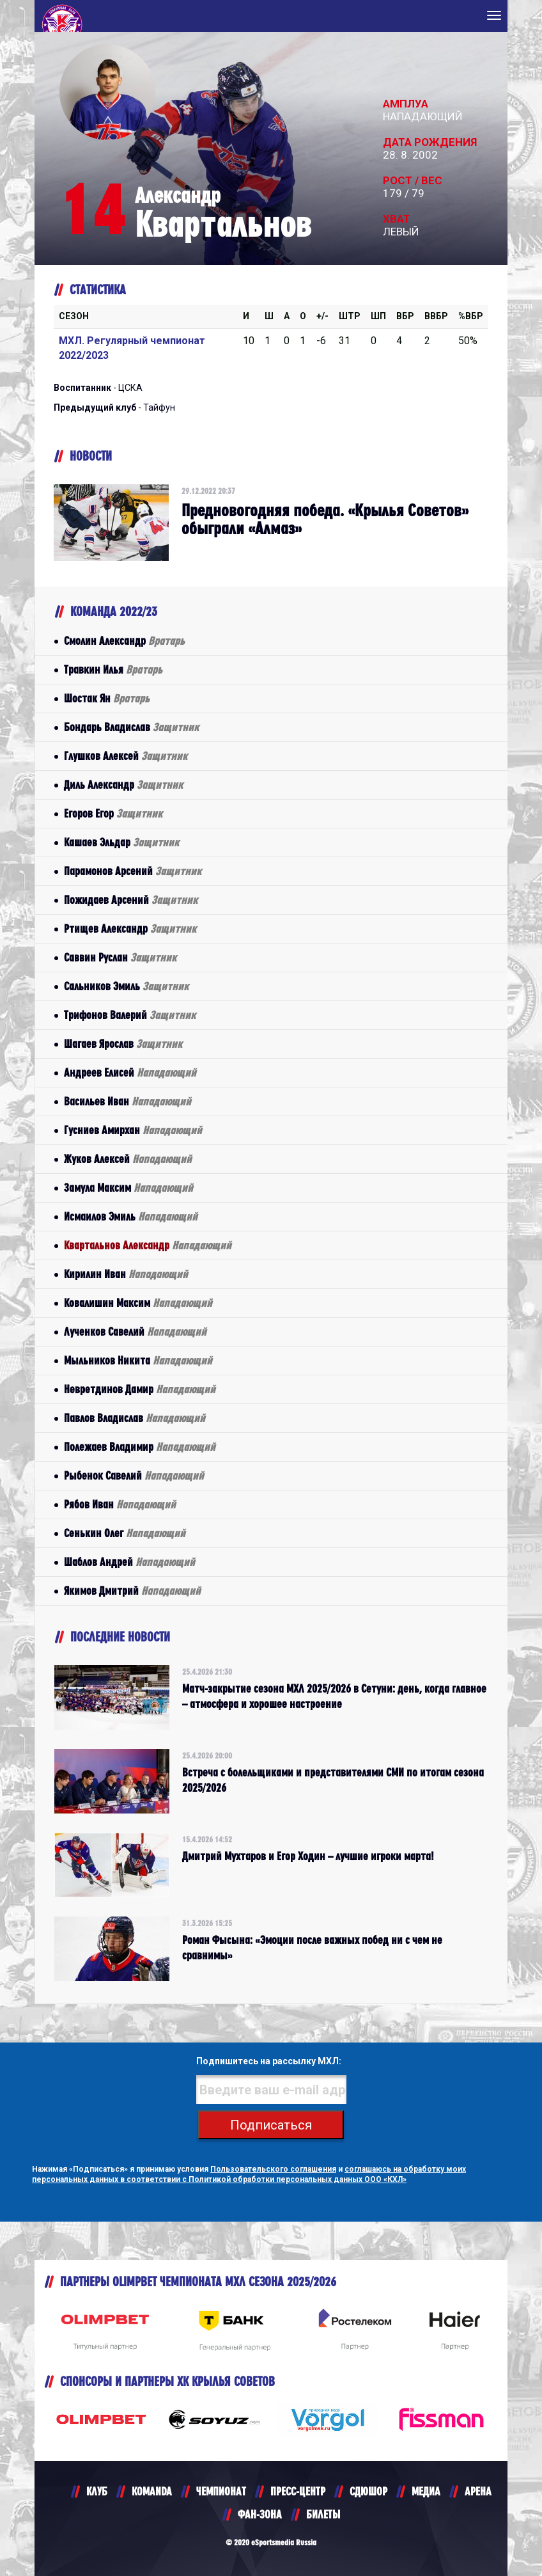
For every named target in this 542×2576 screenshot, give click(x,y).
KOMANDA (152, 2491)
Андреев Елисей (130, 1072)
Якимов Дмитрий (132, 1590)
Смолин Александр (124, 641)
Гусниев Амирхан (133, 1130)
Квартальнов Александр (147, 1245)
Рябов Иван (120, 1504)
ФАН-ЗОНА (260, 2514)
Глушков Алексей (125, 756)
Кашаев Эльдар (121, 842)
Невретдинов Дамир (139, 1389)
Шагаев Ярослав (123, 1044)
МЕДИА (426, 2491)
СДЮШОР (368, 2491)
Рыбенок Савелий (134, 1475)
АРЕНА (478, 2491)
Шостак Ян (107, 698)
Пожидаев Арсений (130, 900)
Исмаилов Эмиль (130, 1216)
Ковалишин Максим (138, 1303)
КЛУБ (96, 2491)
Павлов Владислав (134, 1418)
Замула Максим (128, 1187)
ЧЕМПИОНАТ (221, 2491)
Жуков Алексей (128, 1159)
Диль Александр (123, 784)
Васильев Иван (127, 1101)
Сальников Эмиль (126, 986)
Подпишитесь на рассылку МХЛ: (268, 2061)
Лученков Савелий (135, 1331)
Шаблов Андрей (129, 1562)
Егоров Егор (113, 813)
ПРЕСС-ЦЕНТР (297, 2491)
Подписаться (271, 2125)
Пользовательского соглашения (273, 2169)
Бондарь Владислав (131, 727)
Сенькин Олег (124, 1533)
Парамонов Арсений (132, 871)
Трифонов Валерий (130, 1015)
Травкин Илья (113, 669)
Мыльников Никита (138, 1360)
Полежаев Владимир (139, 1447)
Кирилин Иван (126, 1274)
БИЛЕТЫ (323, 2514)
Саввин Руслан (120, 957)
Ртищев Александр (130, 928)
